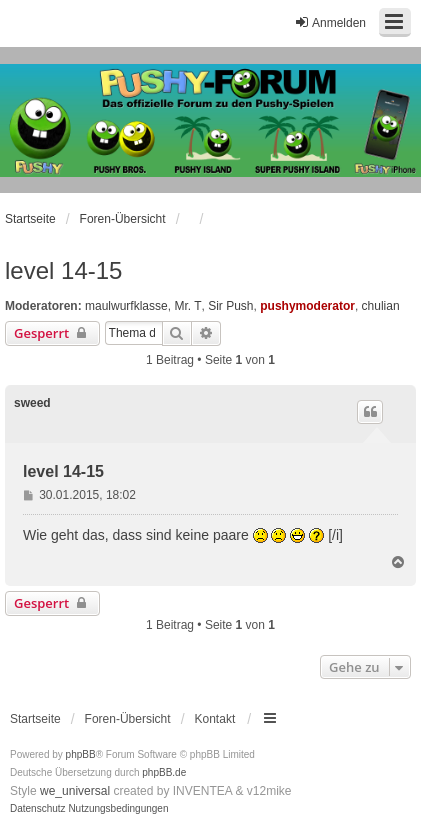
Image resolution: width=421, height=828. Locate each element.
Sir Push (230, 306)
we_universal (75, 791)
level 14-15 (63, 270)
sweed (32, 403)
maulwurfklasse (126, 306)
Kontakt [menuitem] (215, 719)
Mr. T (187, 306)
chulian (381, 306)
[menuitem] (38, 809)
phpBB (81, 754)
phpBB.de (164, 772)
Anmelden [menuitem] (330, 22)
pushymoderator (307, 306)
